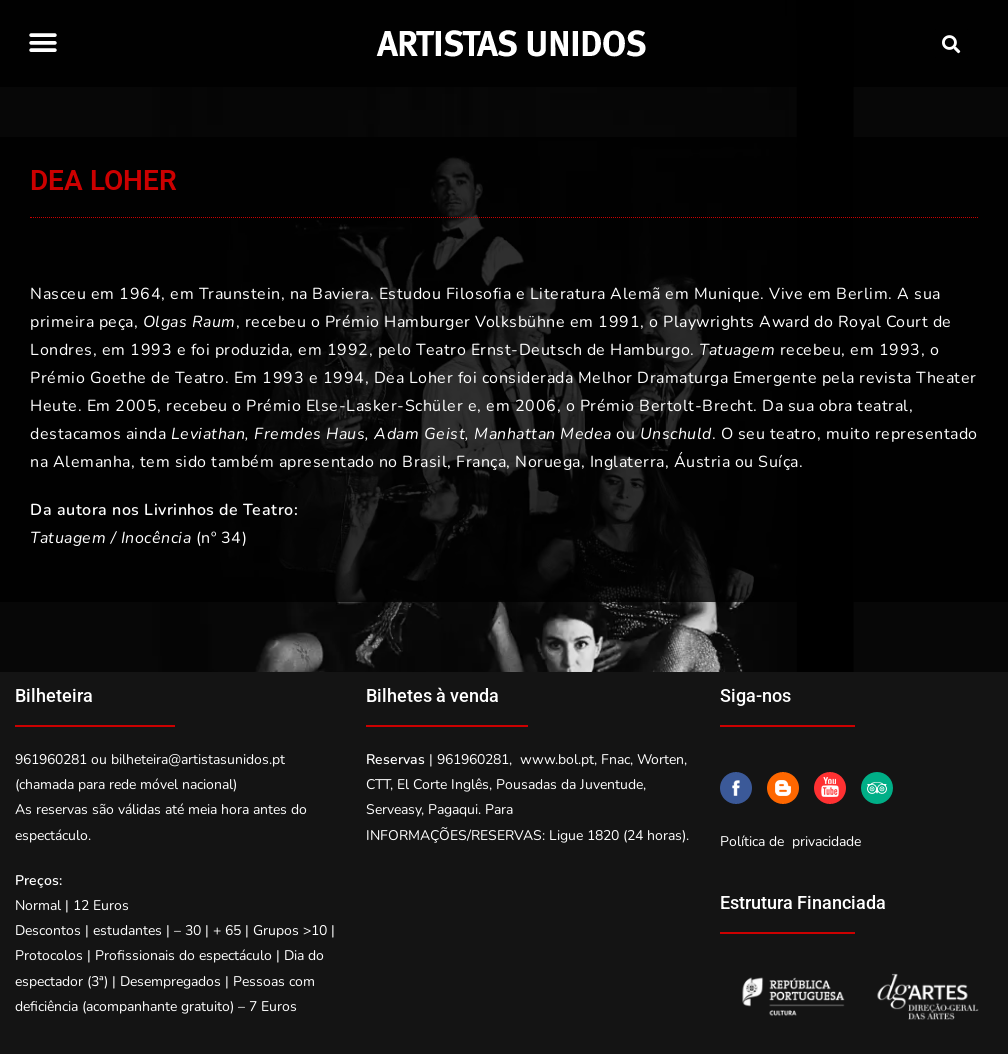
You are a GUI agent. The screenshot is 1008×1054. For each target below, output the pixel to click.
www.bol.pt (557, 759)
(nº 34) (138, 538)
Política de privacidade (790, 841)
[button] (42, 42)
